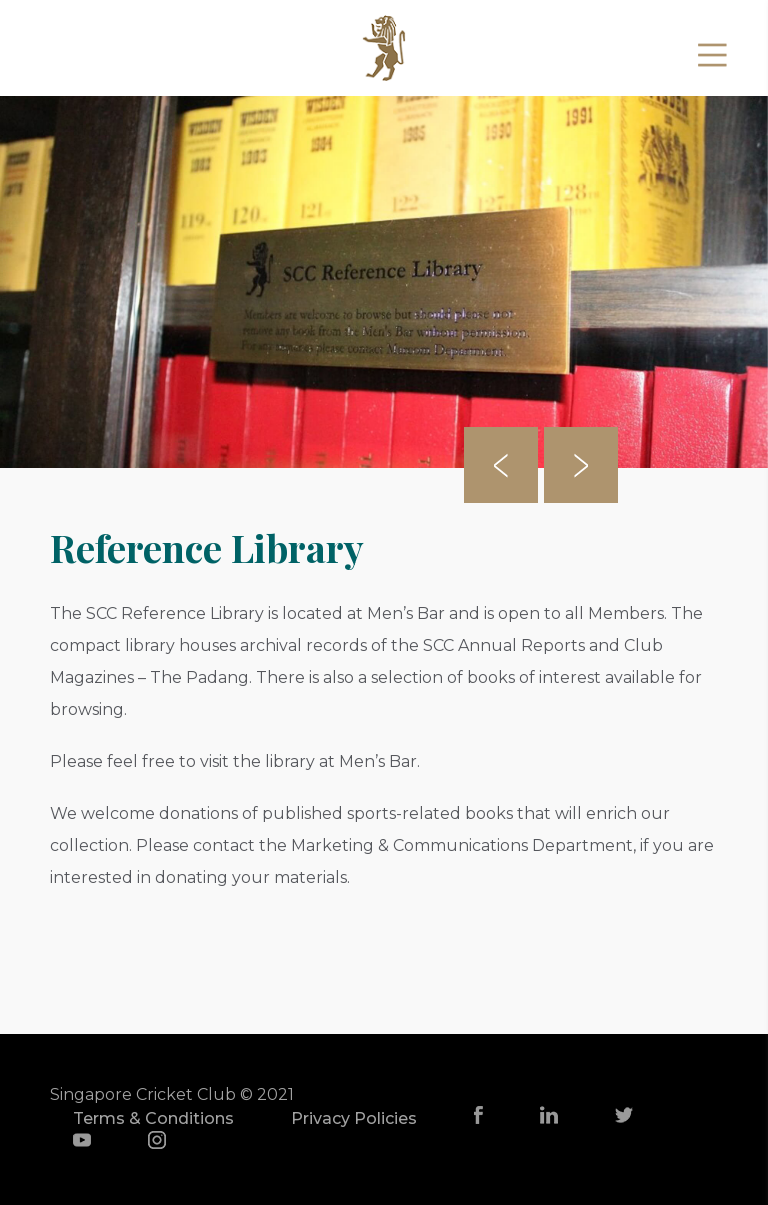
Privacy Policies (354, 1118)
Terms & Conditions (153, 1118)
